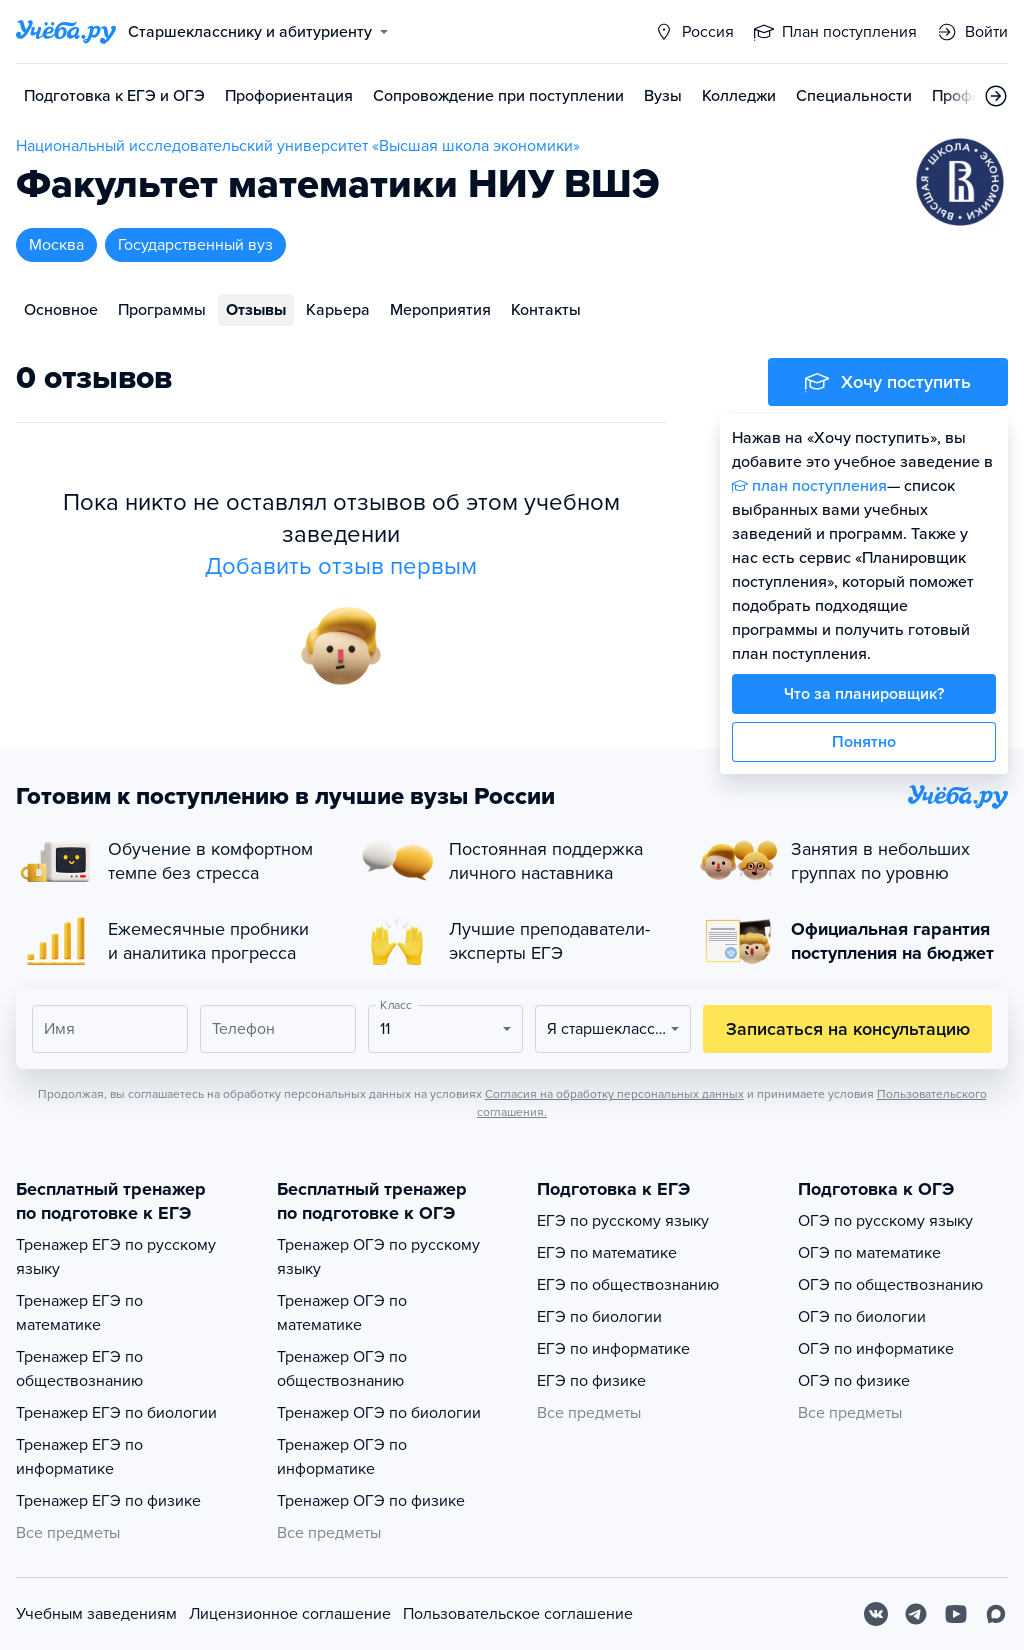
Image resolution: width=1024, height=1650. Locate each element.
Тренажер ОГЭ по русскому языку (378, 1257)
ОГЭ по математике (869, 1253)
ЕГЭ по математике (607, 1253)
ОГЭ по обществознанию (890, 1285)
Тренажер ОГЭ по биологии (379, 1413)
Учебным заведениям (96, 1614)
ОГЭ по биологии (862, 1317)
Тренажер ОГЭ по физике (371, 1501)
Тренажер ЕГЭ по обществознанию (79, 1369)
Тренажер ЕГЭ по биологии (116, 1413)
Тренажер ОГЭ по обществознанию (342, 1369)
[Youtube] (956, 1614)
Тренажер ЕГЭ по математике (79, 1313)
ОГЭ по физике (854, 1381)
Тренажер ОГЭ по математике (342, 1313)
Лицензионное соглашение (290, 1614)
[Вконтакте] (876, 1614)
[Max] (996, 1614)
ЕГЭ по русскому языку (623, 1221)
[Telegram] (916, 1614)
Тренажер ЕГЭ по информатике (79, 1457)
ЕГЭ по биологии (599, 1317)
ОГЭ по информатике (876, 1349)
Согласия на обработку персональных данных (614, 1094)
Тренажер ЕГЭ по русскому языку (116, 1257)
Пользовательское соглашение (518, 1614)
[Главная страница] (66, 32)
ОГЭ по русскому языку (885, 1221)
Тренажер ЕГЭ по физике (108, 1501)
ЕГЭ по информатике (613, 1349)
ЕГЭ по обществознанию (628, 1285)
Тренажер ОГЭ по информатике (342, 1457)
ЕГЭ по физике (591, 1381)
